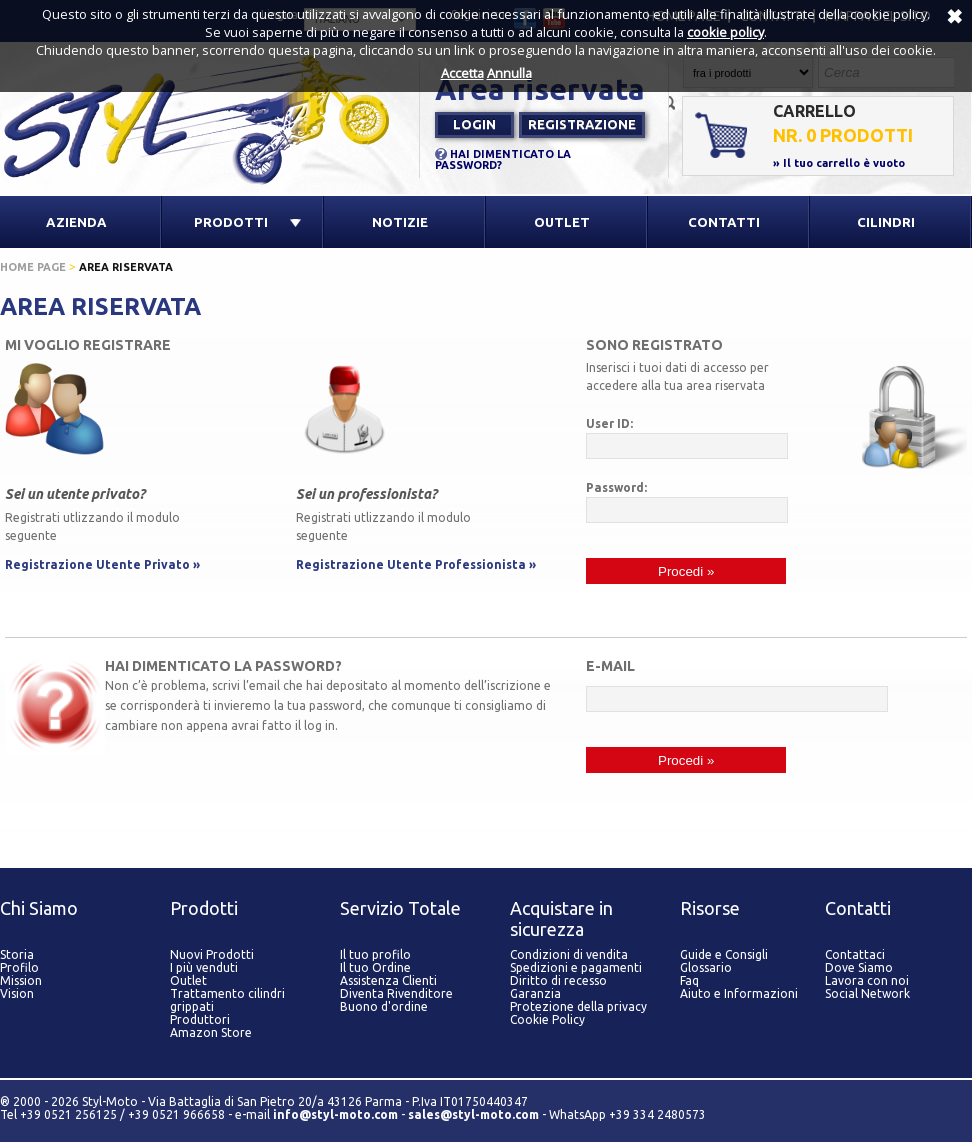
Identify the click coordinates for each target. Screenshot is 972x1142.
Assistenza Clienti (388, 980)
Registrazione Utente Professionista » (416, 564)
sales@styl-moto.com (473, 1114)
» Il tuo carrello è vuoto (839, 163)
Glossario (706, 967)
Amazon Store (211, 1032)
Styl (210, 118)
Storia (17, 954)
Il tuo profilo (375, 954)
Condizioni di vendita (569, 954)
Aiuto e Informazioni (739, 993)
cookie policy (725, 32)
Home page (33, 267)
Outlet (188, 980)
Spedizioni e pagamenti (576, 967)
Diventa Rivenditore (396, 993)
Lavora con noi (867, 980)
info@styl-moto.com (335, 1114)
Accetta (462, 73)
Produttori (200, 1019)
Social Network (867, 993)
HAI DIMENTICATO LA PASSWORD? (503, 159)
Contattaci (855, 954)
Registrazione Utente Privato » (102, 564)
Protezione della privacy (578, 1006)
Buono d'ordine (384, 1006)
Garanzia (535, 993)
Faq (689, 980)
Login (474, 124)
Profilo (19, 967)
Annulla (509, 73)
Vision (17, 993)
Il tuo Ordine (375, 967)
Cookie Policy (547, 1019)
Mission (21, 980)
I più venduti (204, 967)
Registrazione (582, 124)
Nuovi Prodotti (212, 954)
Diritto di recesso (558, 980)
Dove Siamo (859, 967)
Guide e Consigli (724, 954)
